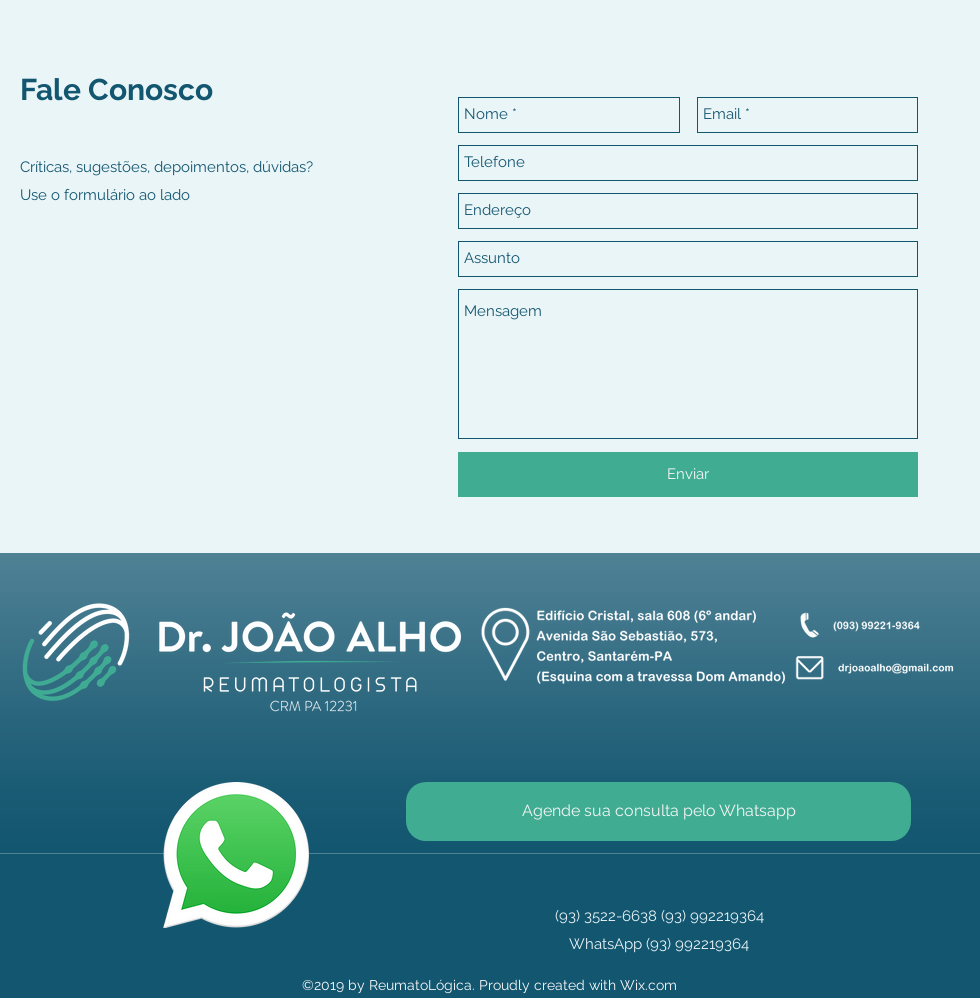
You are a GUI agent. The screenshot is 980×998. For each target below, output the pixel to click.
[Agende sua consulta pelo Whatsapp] (658, 811)
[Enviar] (688, 474)
